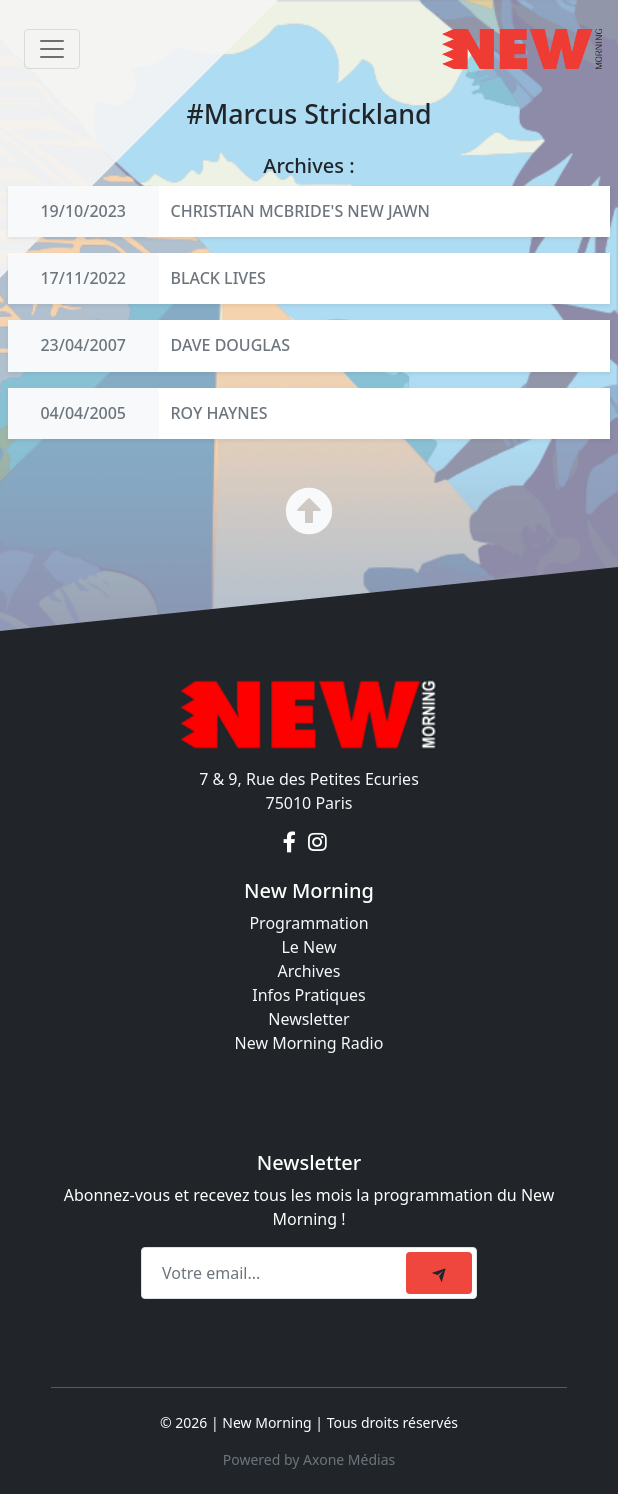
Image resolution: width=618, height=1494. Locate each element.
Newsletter (308, 1019)
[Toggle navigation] (52, 49)
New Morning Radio (309, 1043)
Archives (308, 971)
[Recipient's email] (276, 1273)
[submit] (439, 1273)
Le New (308, 947)
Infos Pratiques (309, 995)
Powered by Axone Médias (309, 1459)
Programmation (308, 923)
